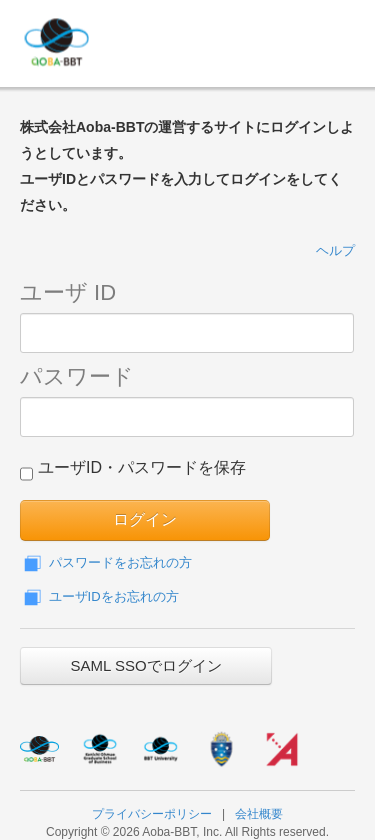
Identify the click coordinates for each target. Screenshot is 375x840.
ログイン (145, 519)
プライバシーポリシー (152, 814)
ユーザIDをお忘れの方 (99, 596)
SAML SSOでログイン (145, 665)
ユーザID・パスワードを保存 (133, 472)
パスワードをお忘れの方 (106, 562)
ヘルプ (335, 250)
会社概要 (259, 814)
